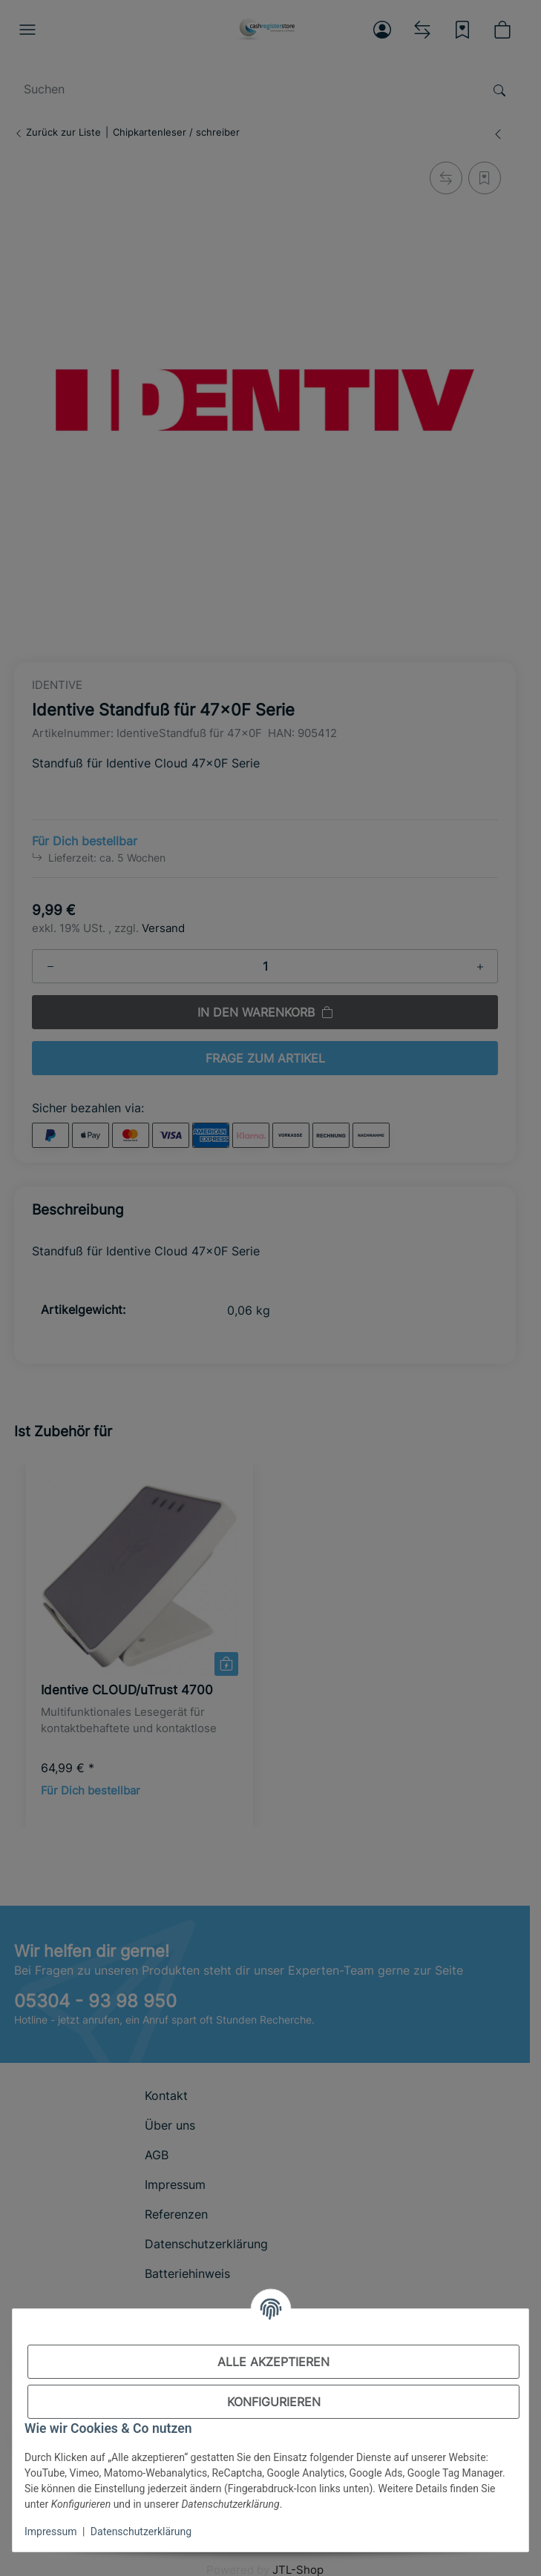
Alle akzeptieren (273, 2361)
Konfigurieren (274, 2401)
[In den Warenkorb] (500, 2537)
